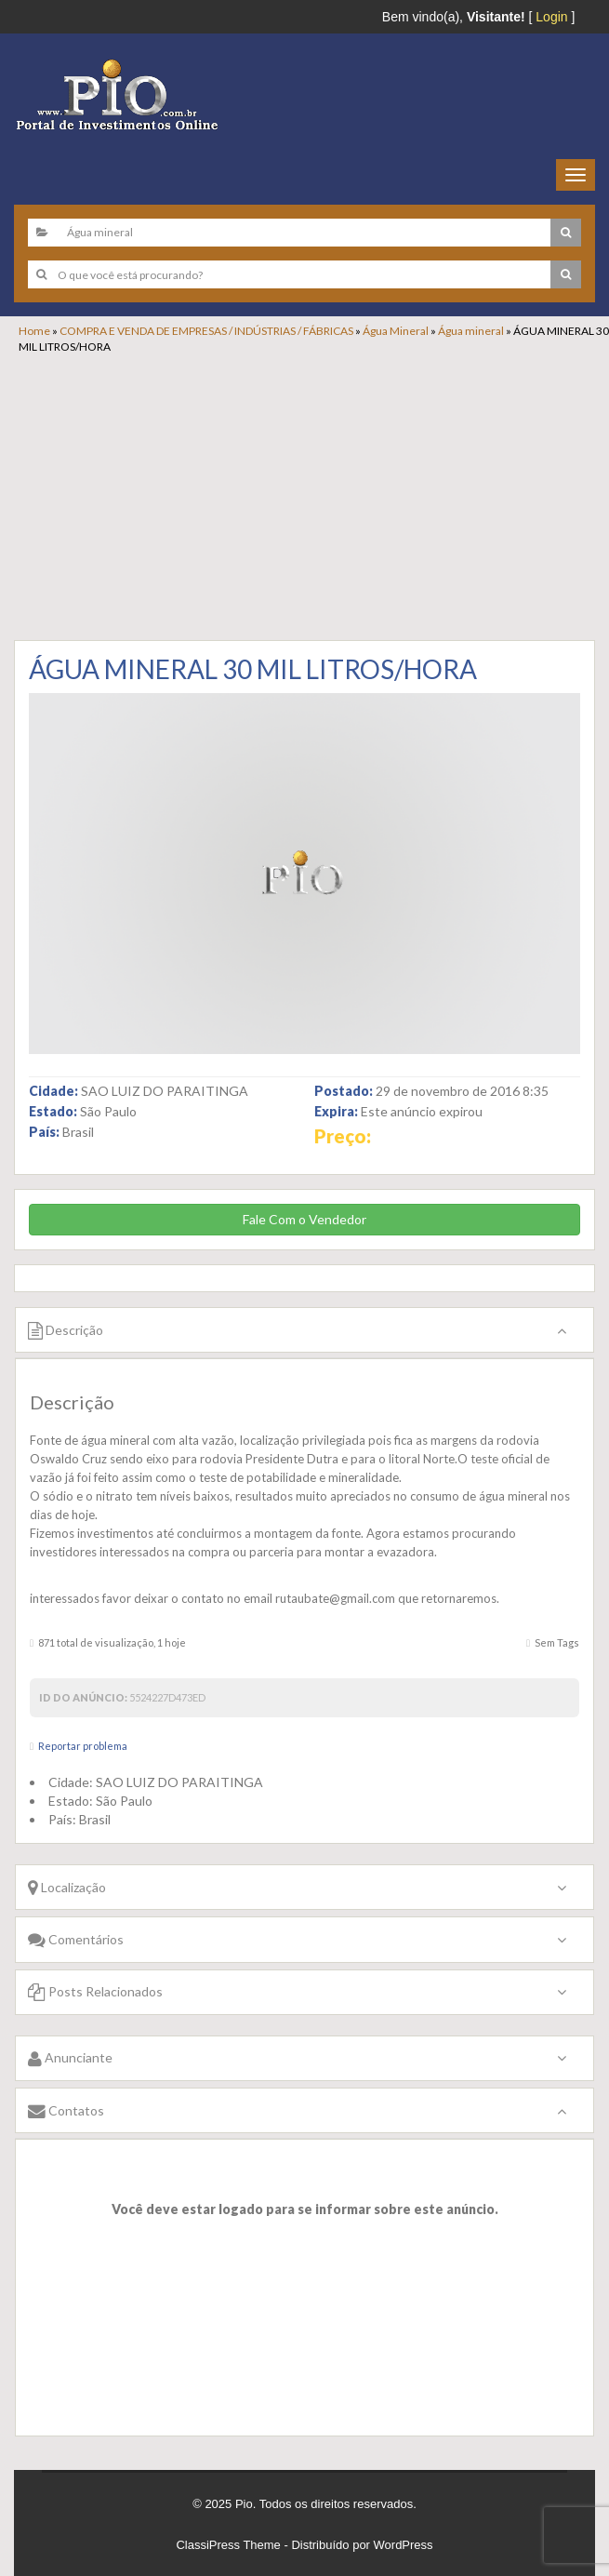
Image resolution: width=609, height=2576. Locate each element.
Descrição (65, 1330)
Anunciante (70, 2057)
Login (551, 16)
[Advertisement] (314, 494)
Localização (67, 1887)
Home (34, 331)
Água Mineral (396, 331)
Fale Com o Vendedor (304, 1219)
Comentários (76, 1939)
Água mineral (471, 331)
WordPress (403, 2545)
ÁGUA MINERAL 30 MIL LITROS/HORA (253, 669)
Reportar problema (82, 1746)
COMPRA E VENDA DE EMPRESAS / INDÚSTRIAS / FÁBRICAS (206, 331)
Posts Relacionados (95, 1991)
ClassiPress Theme (228, 2545)
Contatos (66, 2110)
